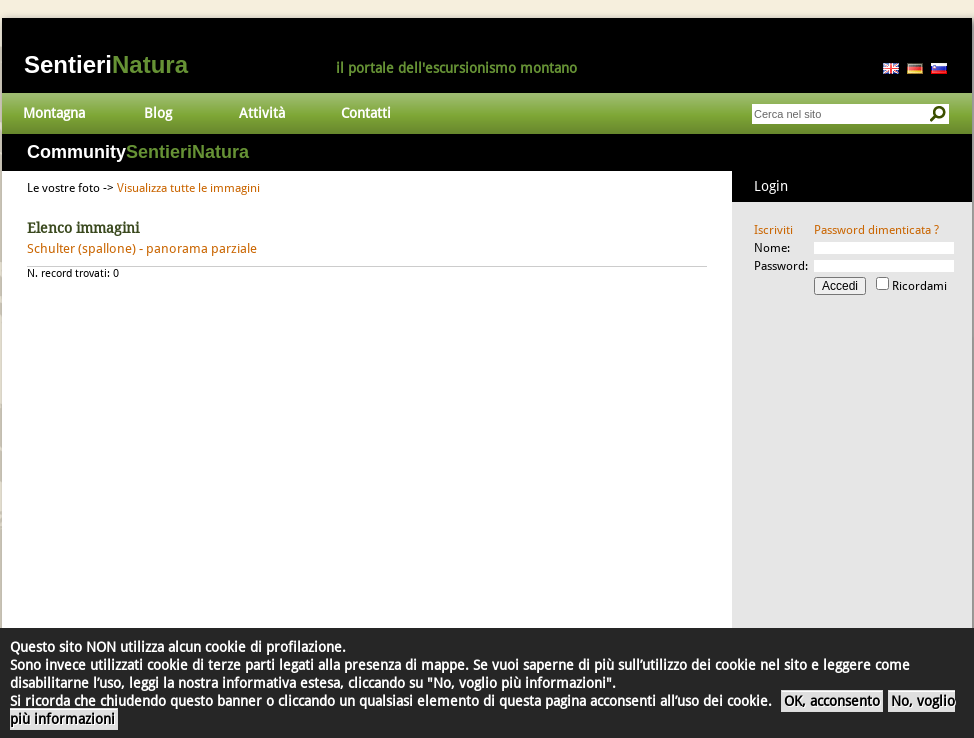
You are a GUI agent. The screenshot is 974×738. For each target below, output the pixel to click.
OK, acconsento (832, 701)
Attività (262, 113)
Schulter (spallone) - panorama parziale (142, 248)
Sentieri (106, 64)
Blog (158, 113)
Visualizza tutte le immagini (188, 188)
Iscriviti (773, 230)
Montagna (54, 113)
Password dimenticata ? (876, 230)
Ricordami (919, 286)
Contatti (366, 113)
